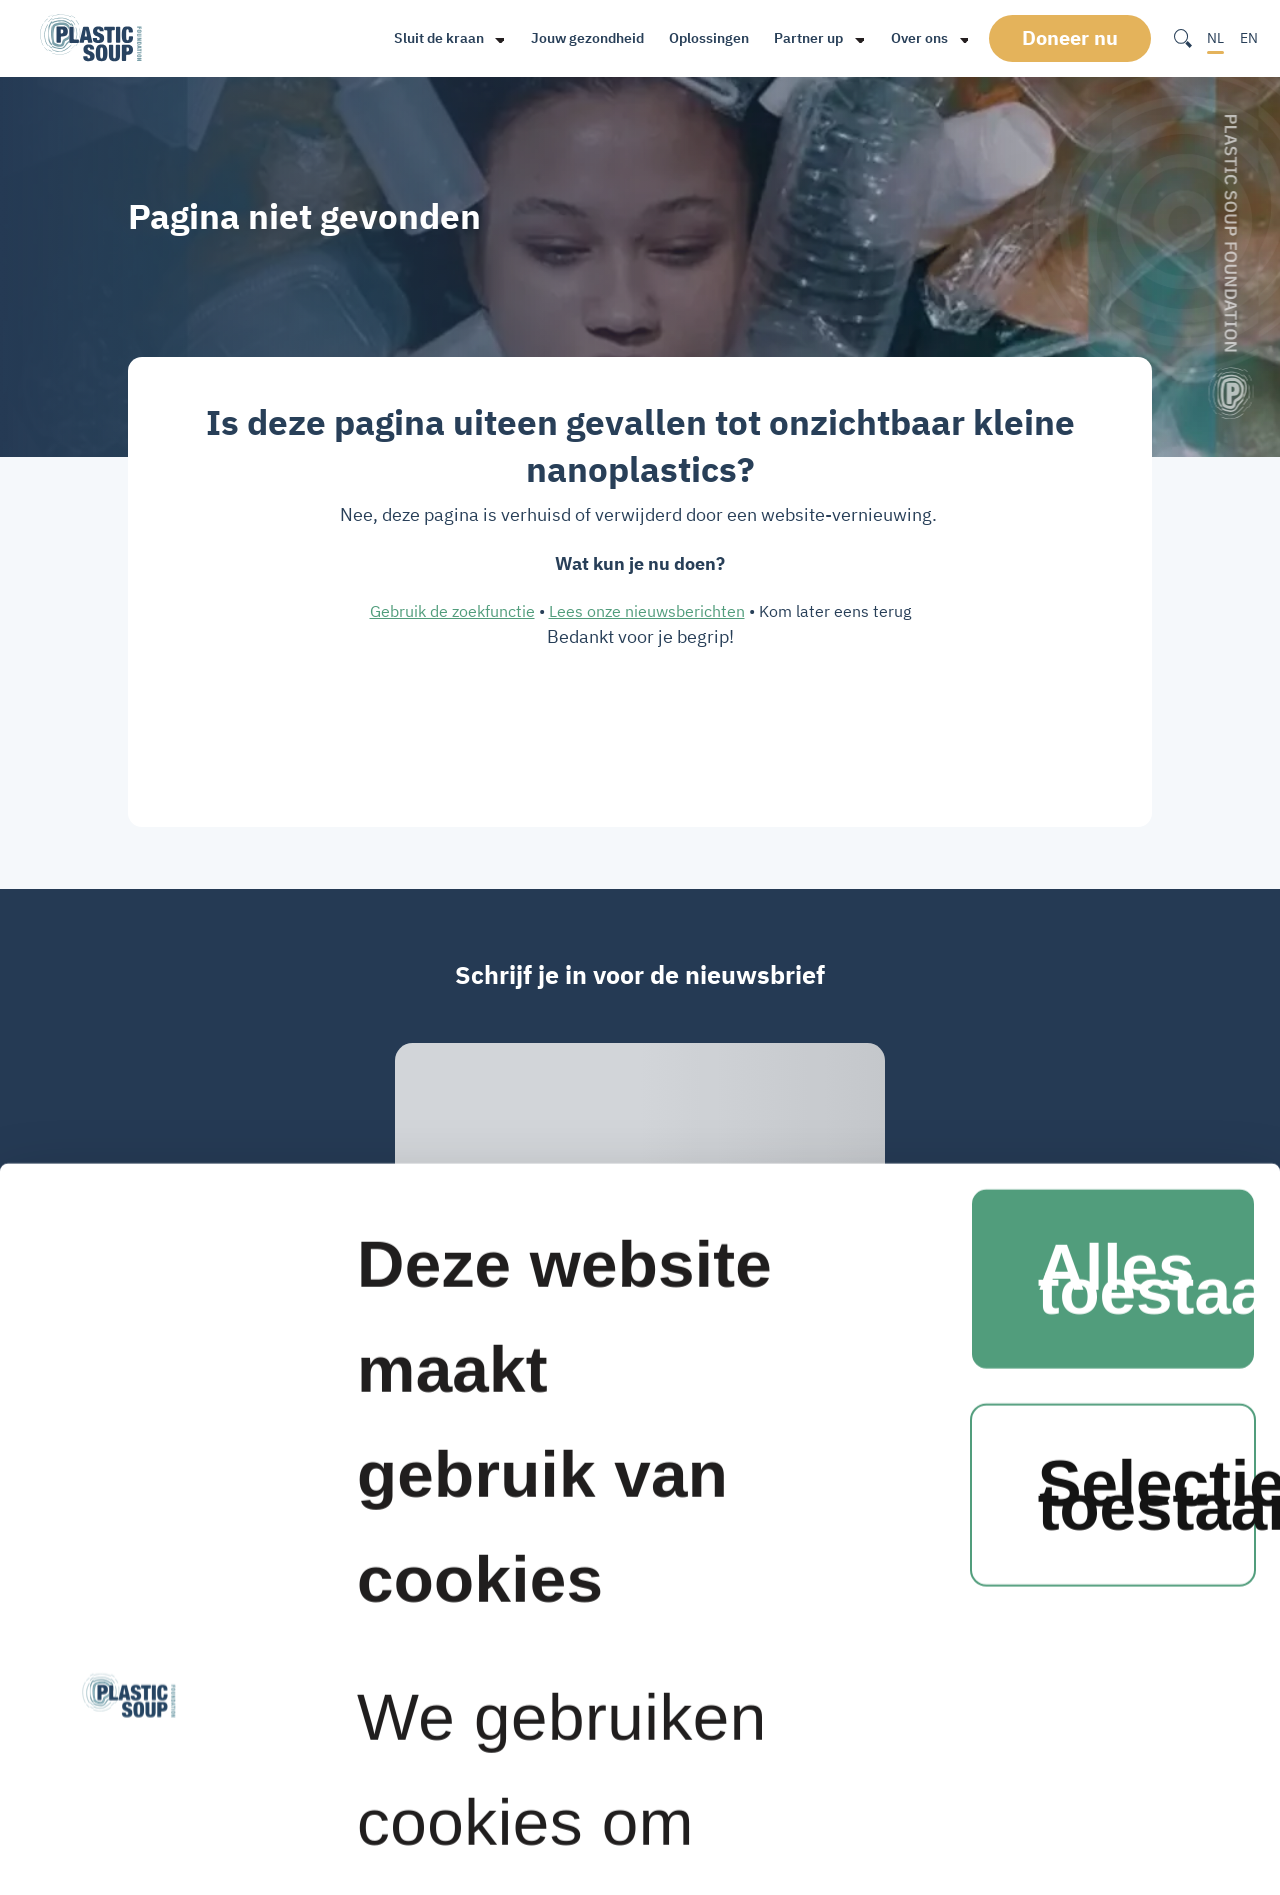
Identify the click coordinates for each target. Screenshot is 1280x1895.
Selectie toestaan (1147, 899)
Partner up (807, 38)
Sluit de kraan (437, 38)
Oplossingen (708, 38)
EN (1249, 38)
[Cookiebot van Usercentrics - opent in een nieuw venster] (129, 1805)
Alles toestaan (1147, 683)
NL (1215, 38)
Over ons (918, 38)
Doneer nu (1072, 38)
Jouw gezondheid (586, 38)
